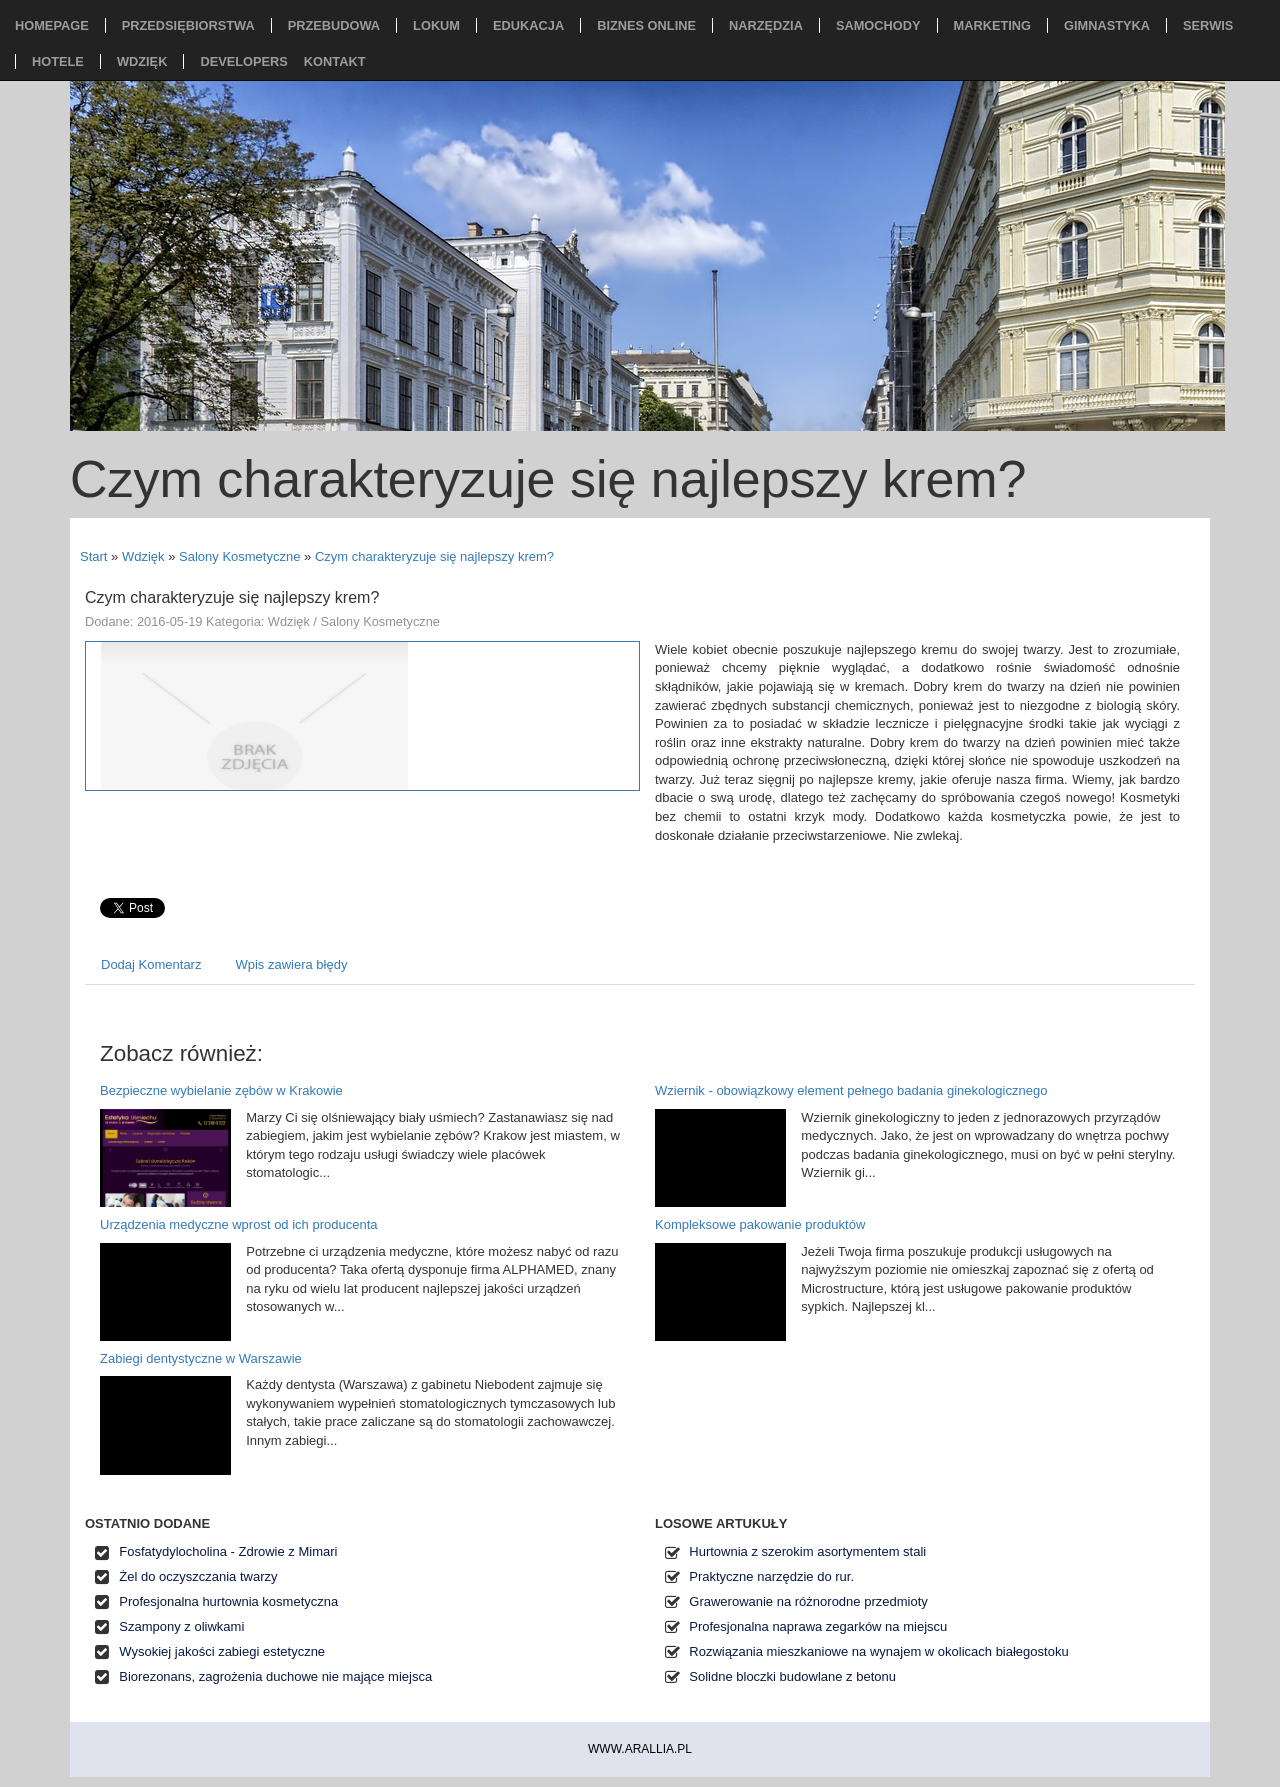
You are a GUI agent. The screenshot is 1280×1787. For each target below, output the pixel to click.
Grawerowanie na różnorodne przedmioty (808, 1601)
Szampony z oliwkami (181, 1626)
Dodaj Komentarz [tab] (151, 964)
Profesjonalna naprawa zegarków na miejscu (818, 1626)
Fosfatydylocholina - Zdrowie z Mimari (228, 1551)
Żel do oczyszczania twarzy (198, 1576)
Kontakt (335, 61)
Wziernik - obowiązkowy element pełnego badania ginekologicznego (851, 1090)
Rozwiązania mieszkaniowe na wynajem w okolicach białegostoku (878, 1651)
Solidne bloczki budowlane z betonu (792, 1676)
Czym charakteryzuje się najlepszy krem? (434, 556)
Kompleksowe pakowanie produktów (760, 1224)
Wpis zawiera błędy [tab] (291, 964)
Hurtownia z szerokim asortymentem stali (807, 1551)
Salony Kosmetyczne (239, 556)
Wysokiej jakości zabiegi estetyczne (222, 1651)
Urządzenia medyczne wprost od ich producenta (238, 1224)
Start (93, 556)
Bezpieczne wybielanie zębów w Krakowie (221, 1090)
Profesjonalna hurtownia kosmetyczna (228, 1601)
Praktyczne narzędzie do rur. (771, 1576)
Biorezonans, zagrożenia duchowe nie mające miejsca (275, 1676)
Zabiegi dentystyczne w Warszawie (201, 1358)
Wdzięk (143, 556)
